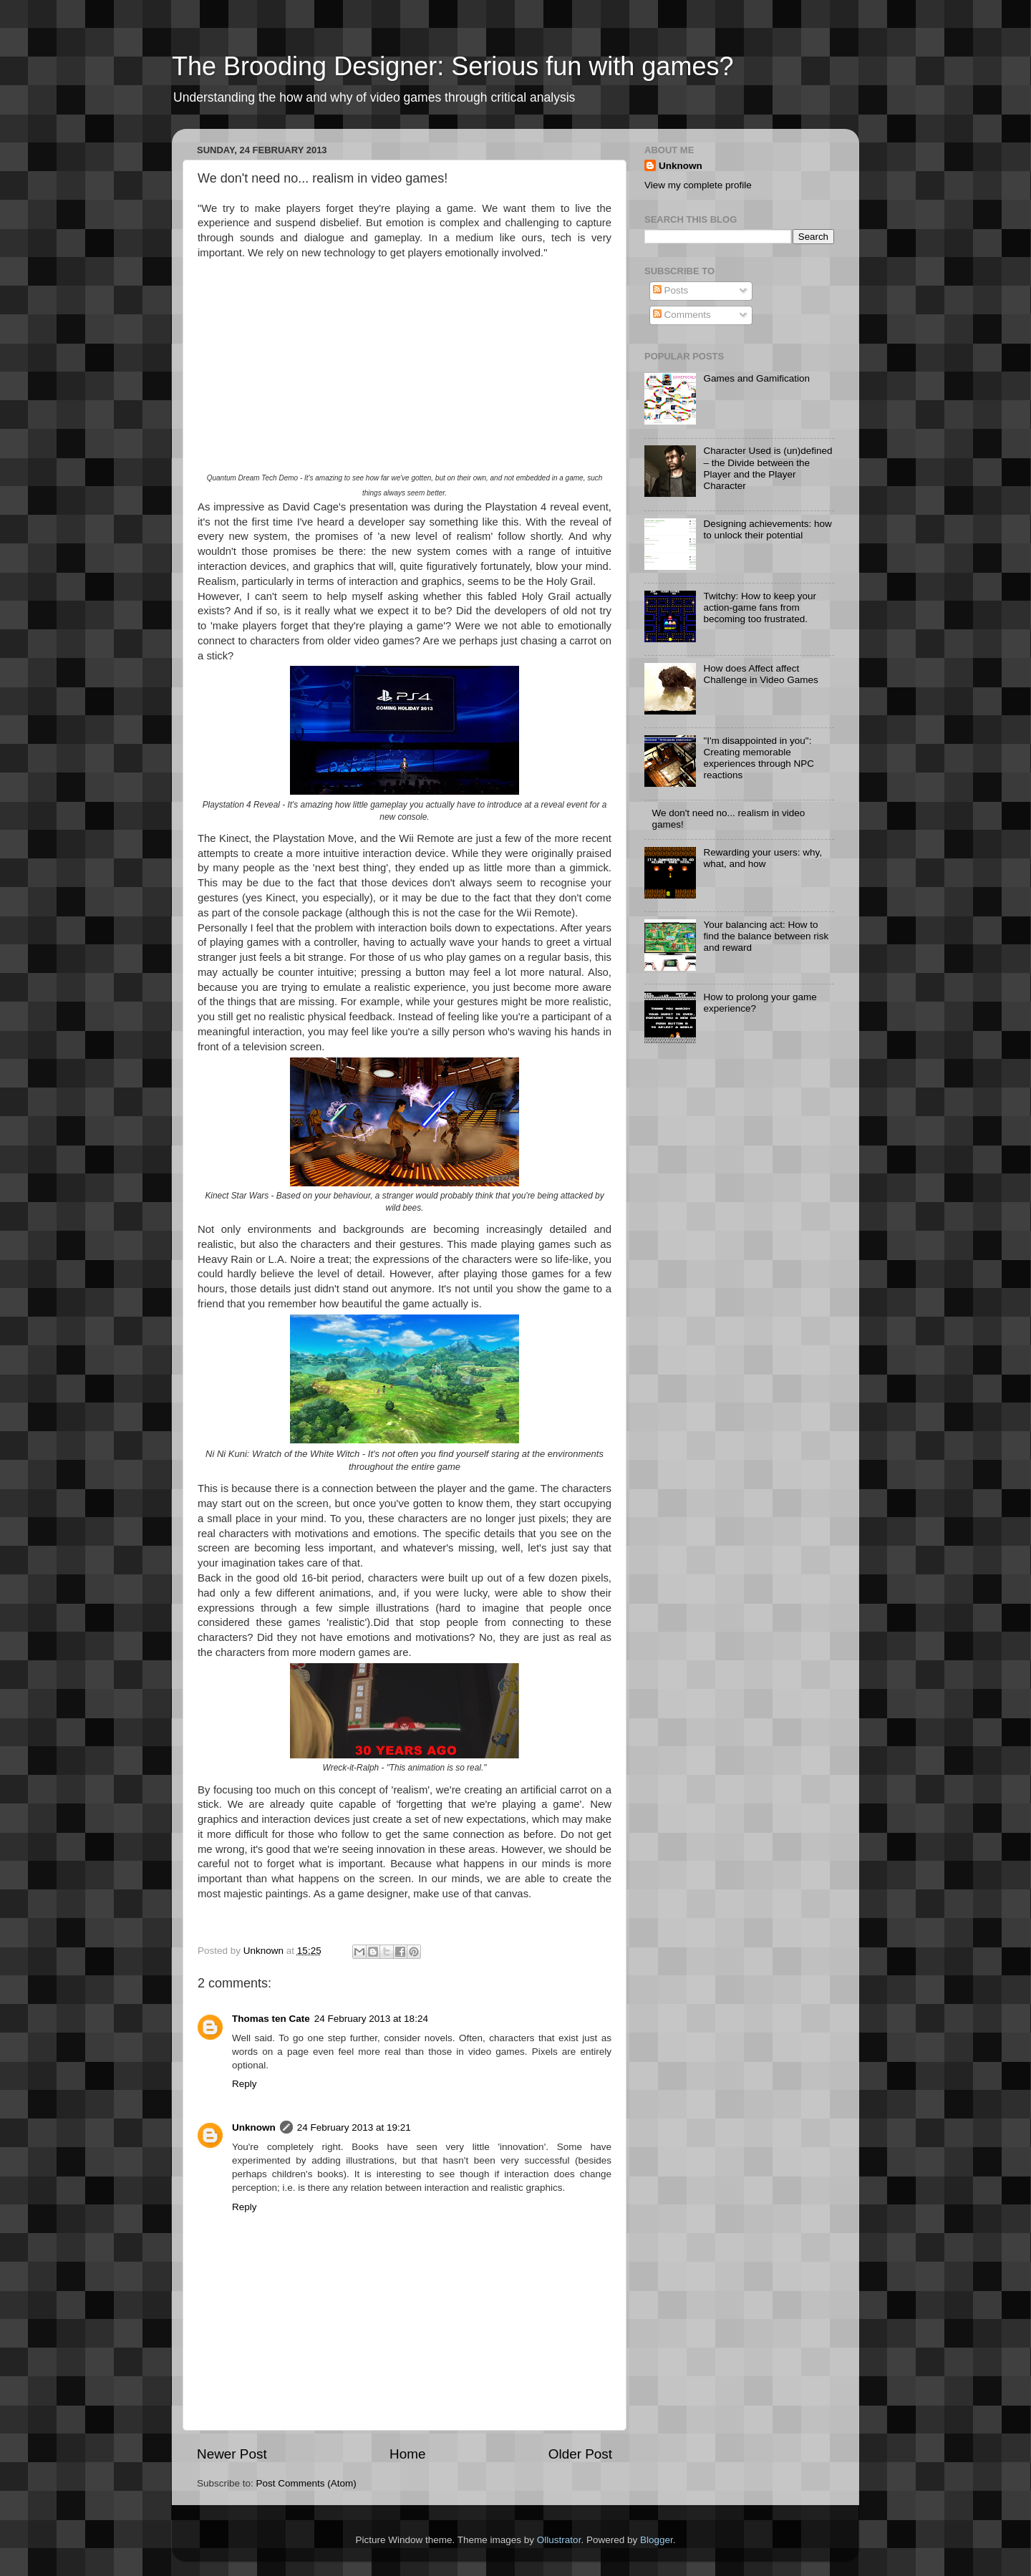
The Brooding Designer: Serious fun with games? (452, 66)
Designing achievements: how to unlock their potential (767, 529)
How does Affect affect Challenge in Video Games (760, 674)
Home (407, 2453)
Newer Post (232, 2453)
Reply (244, 2083)
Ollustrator (559, 2539)
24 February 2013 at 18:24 (371, 2018)
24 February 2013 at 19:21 (354, 2127)
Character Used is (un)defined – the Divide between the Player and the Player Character (767, 468)
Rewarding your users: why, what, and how (762, 858)
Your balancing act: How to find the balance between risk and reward (765, 936)
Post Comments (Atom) (306, 2483)
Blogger (656, 2539)
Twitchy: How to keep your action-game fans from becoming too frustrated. (759, 607)
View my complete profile (698, 185)
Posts (671, 290)
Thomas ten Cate (271, 2018)
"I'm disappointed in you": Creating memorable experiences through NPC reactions (758, 758)
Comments (682, 314)
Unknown (254, 2127)
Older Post (580, 2453)
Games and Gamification (756, 378)
